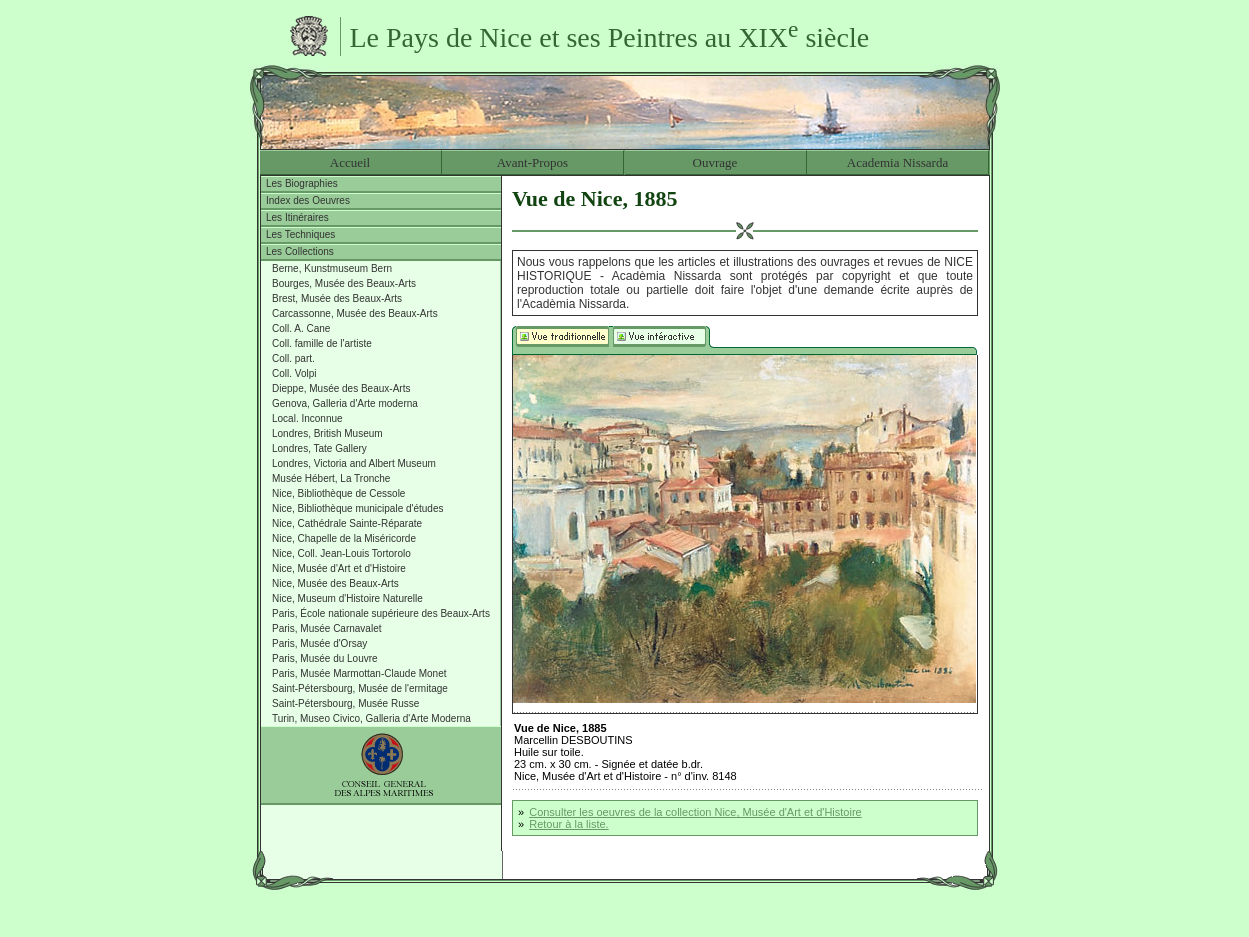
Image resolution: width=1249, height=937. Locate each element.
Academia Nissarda (897, 162)
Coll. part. (293, 358)
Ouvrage (715, 162)
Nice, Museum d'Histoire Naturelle (347, 598)
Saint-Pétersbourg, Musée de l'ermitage (360, 688)
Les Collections (300, 251)
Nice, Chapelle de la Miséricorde (344, 538)
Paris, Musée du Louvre (325, 658)
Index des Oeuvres (308, 200)
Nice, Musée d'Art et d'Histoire (339, 568)
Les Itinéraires (297, 217)
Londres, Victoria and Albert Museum (354, 463)
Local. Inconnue (307, 418)
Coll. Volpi (294, 373)
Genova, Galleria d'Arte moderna (345, 403)
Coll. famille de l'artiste (322, 343)
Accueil (350, 162)
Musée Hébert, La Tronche (331, 478)
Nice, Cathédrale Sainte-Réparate (347, 523)
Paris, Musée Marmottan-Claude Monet (359, 673)
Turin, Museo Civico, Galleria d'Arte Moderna (371, 718)
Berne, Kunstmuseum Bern (332, 268)
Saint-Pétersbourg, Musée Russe (345, 703)
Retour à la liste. (568, 824)
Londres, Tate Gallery (319, 448)
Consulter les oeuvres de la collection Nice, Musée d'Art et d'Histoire (695, 812)
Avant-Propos (532, 162)
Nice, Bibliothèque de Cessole (338, 493)
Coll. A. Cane (301, 328)
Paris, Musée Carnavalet (327, 628)
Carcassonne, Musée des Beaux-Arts (355, 313)
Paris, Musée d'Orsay (319, 643)
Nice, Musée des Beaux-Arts (335, 583)
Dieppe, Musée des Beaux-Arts (341, 388)
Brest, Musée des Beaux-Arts (337, 298)
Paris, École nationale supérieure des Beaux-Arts (381, 613)
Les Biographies (302, 183)
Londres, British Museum (327, 433)
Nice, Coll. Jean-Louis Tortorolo (341, 553)
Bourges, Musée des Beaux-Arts (344, 283)
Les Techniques (300, 234)
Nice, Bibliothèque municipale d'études (357, 508)
